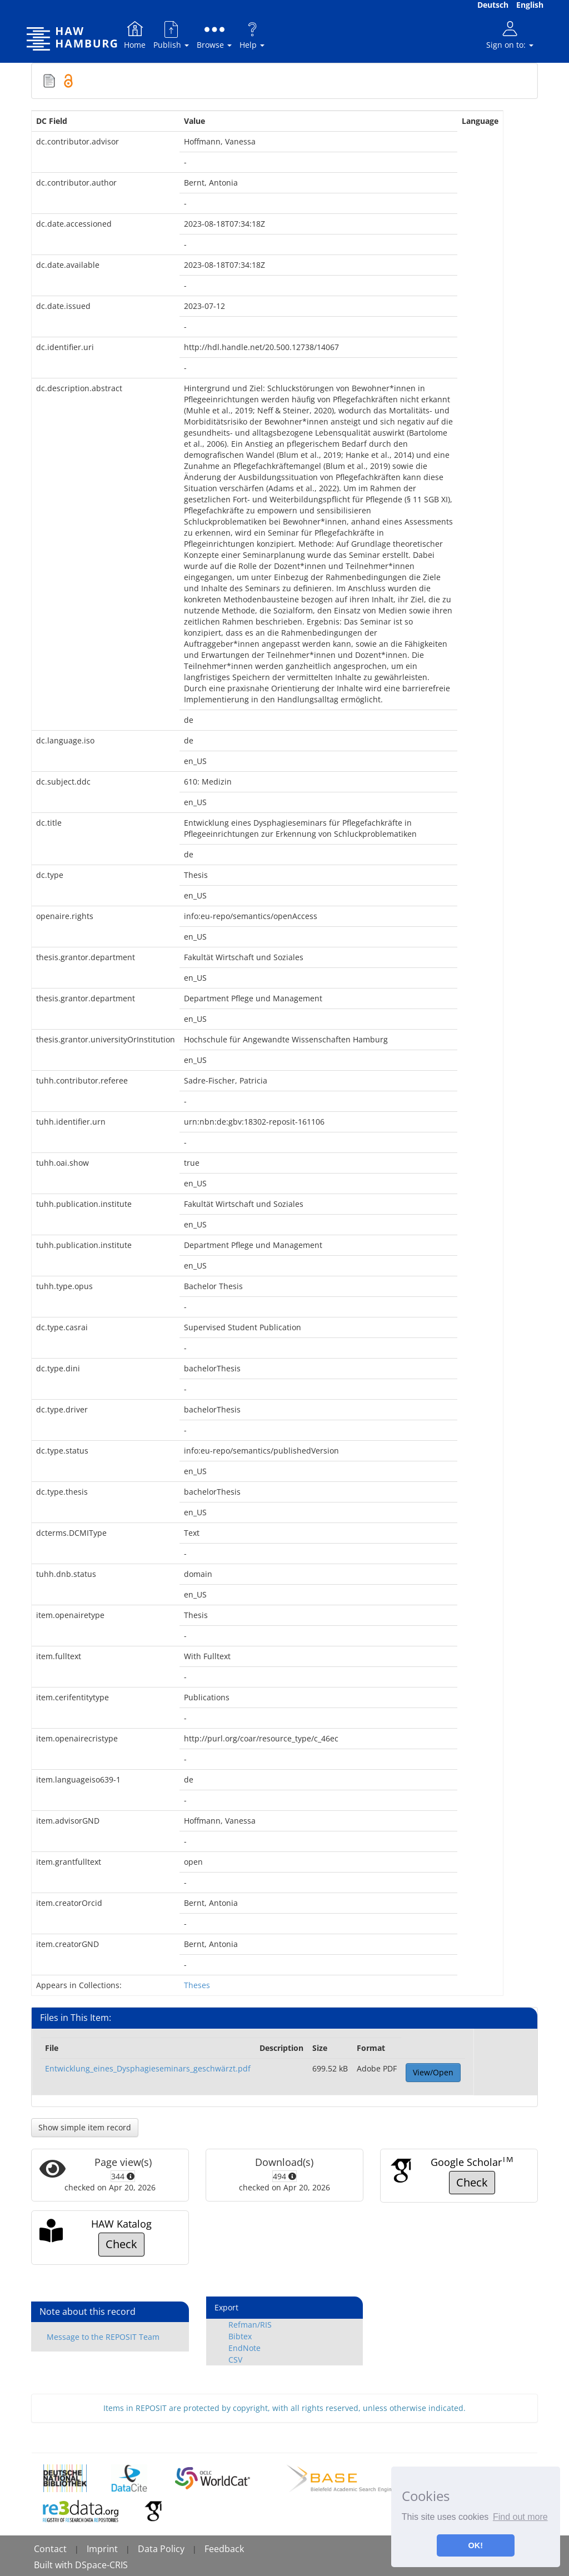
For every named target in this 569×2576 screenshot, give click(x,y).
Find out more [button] (520, 2517)
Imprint (102, 2549)
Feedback (224, 2549)
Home (135, 34)
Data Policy (161, 2549)
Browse (214, 34)
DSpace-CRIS (101, 2565)
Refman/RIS (250, 2324)
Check (472, 2182)
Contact (50, 2549)
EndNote (244, 2348)
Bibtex (240, 2336)
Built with (54, 2565)
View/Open (433, 2072)
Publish (171, 34)
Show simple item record (84, 2127)
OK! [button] (475, 2545)
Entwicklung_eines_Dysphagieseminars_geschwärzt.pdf (148, 2068)
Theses (197, 1985)
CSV (235, 2359)
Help (251, 34)
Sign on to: (509, 34)
